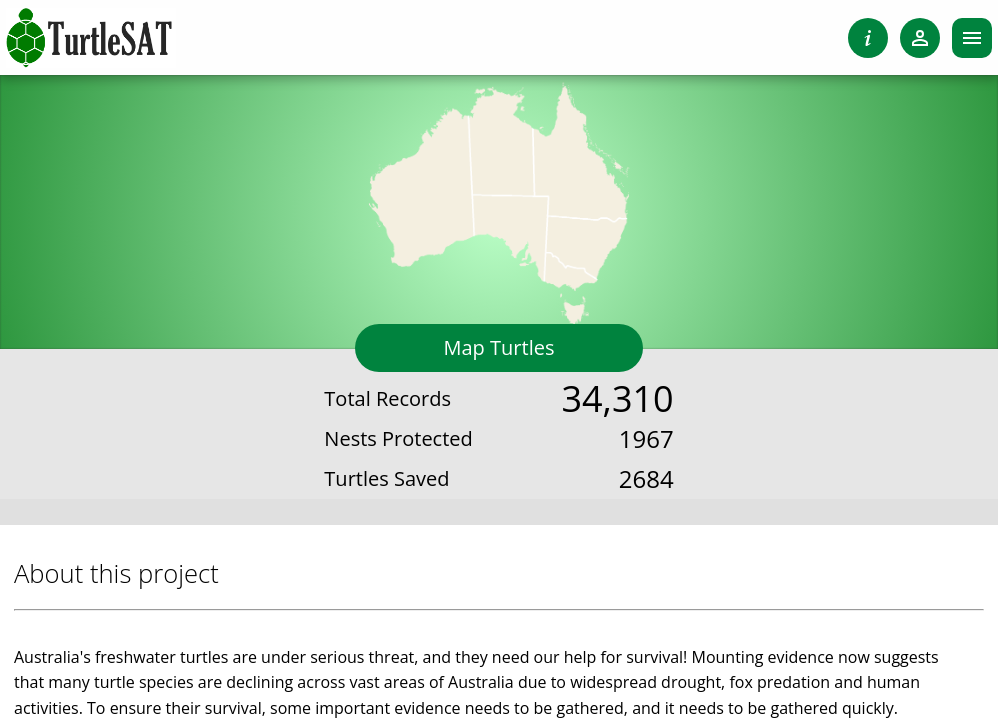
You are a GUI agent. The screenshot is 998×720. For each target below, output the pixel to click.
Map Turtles (499, 347)
